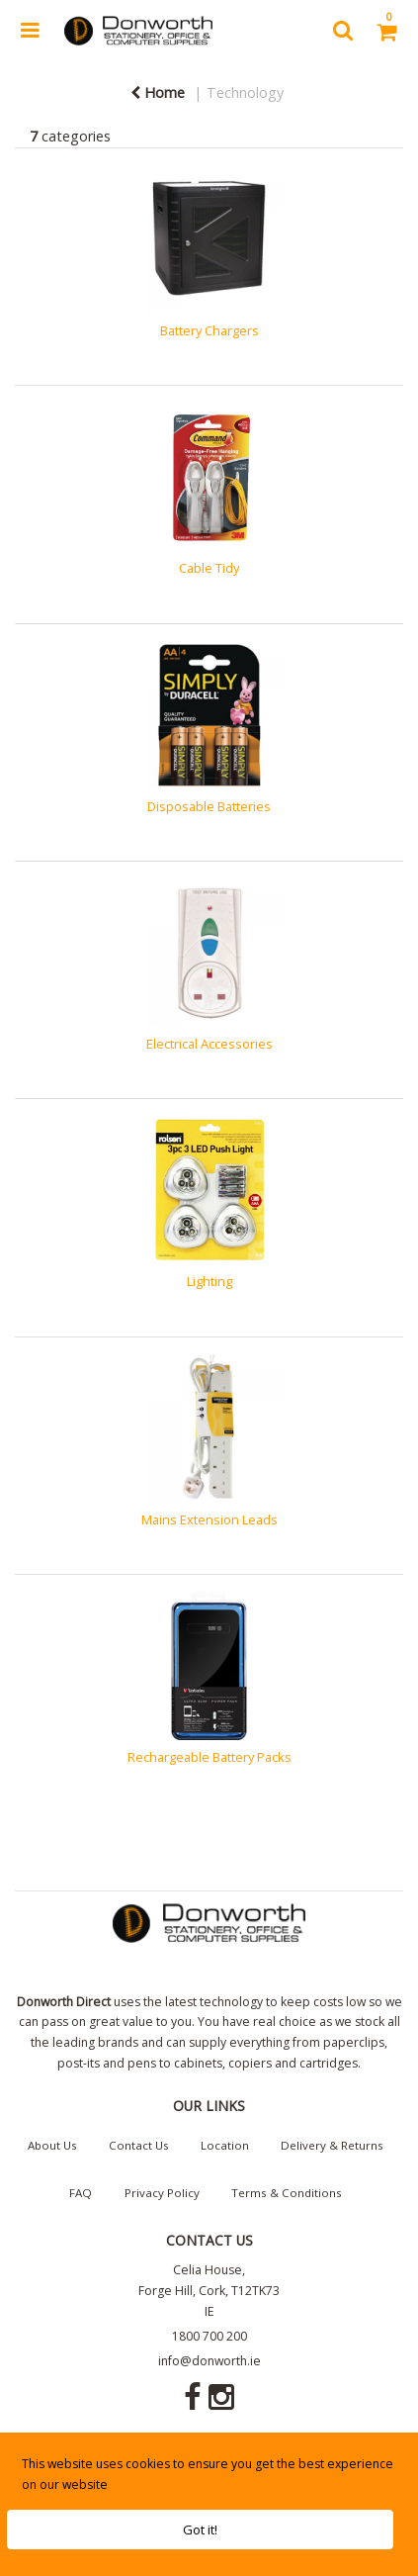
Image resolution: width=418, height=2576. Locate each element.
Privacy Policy (162, 2192)
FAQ (80, 2192)
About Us (52, 2145)
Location (225, 2145)
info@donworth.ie (209, 2360)
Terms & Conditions (286, 2192)
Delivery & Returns (332, 2145)
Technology (245, 92)
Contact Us (139, 2145)
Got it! (200, 2529)
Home (157, 92)
